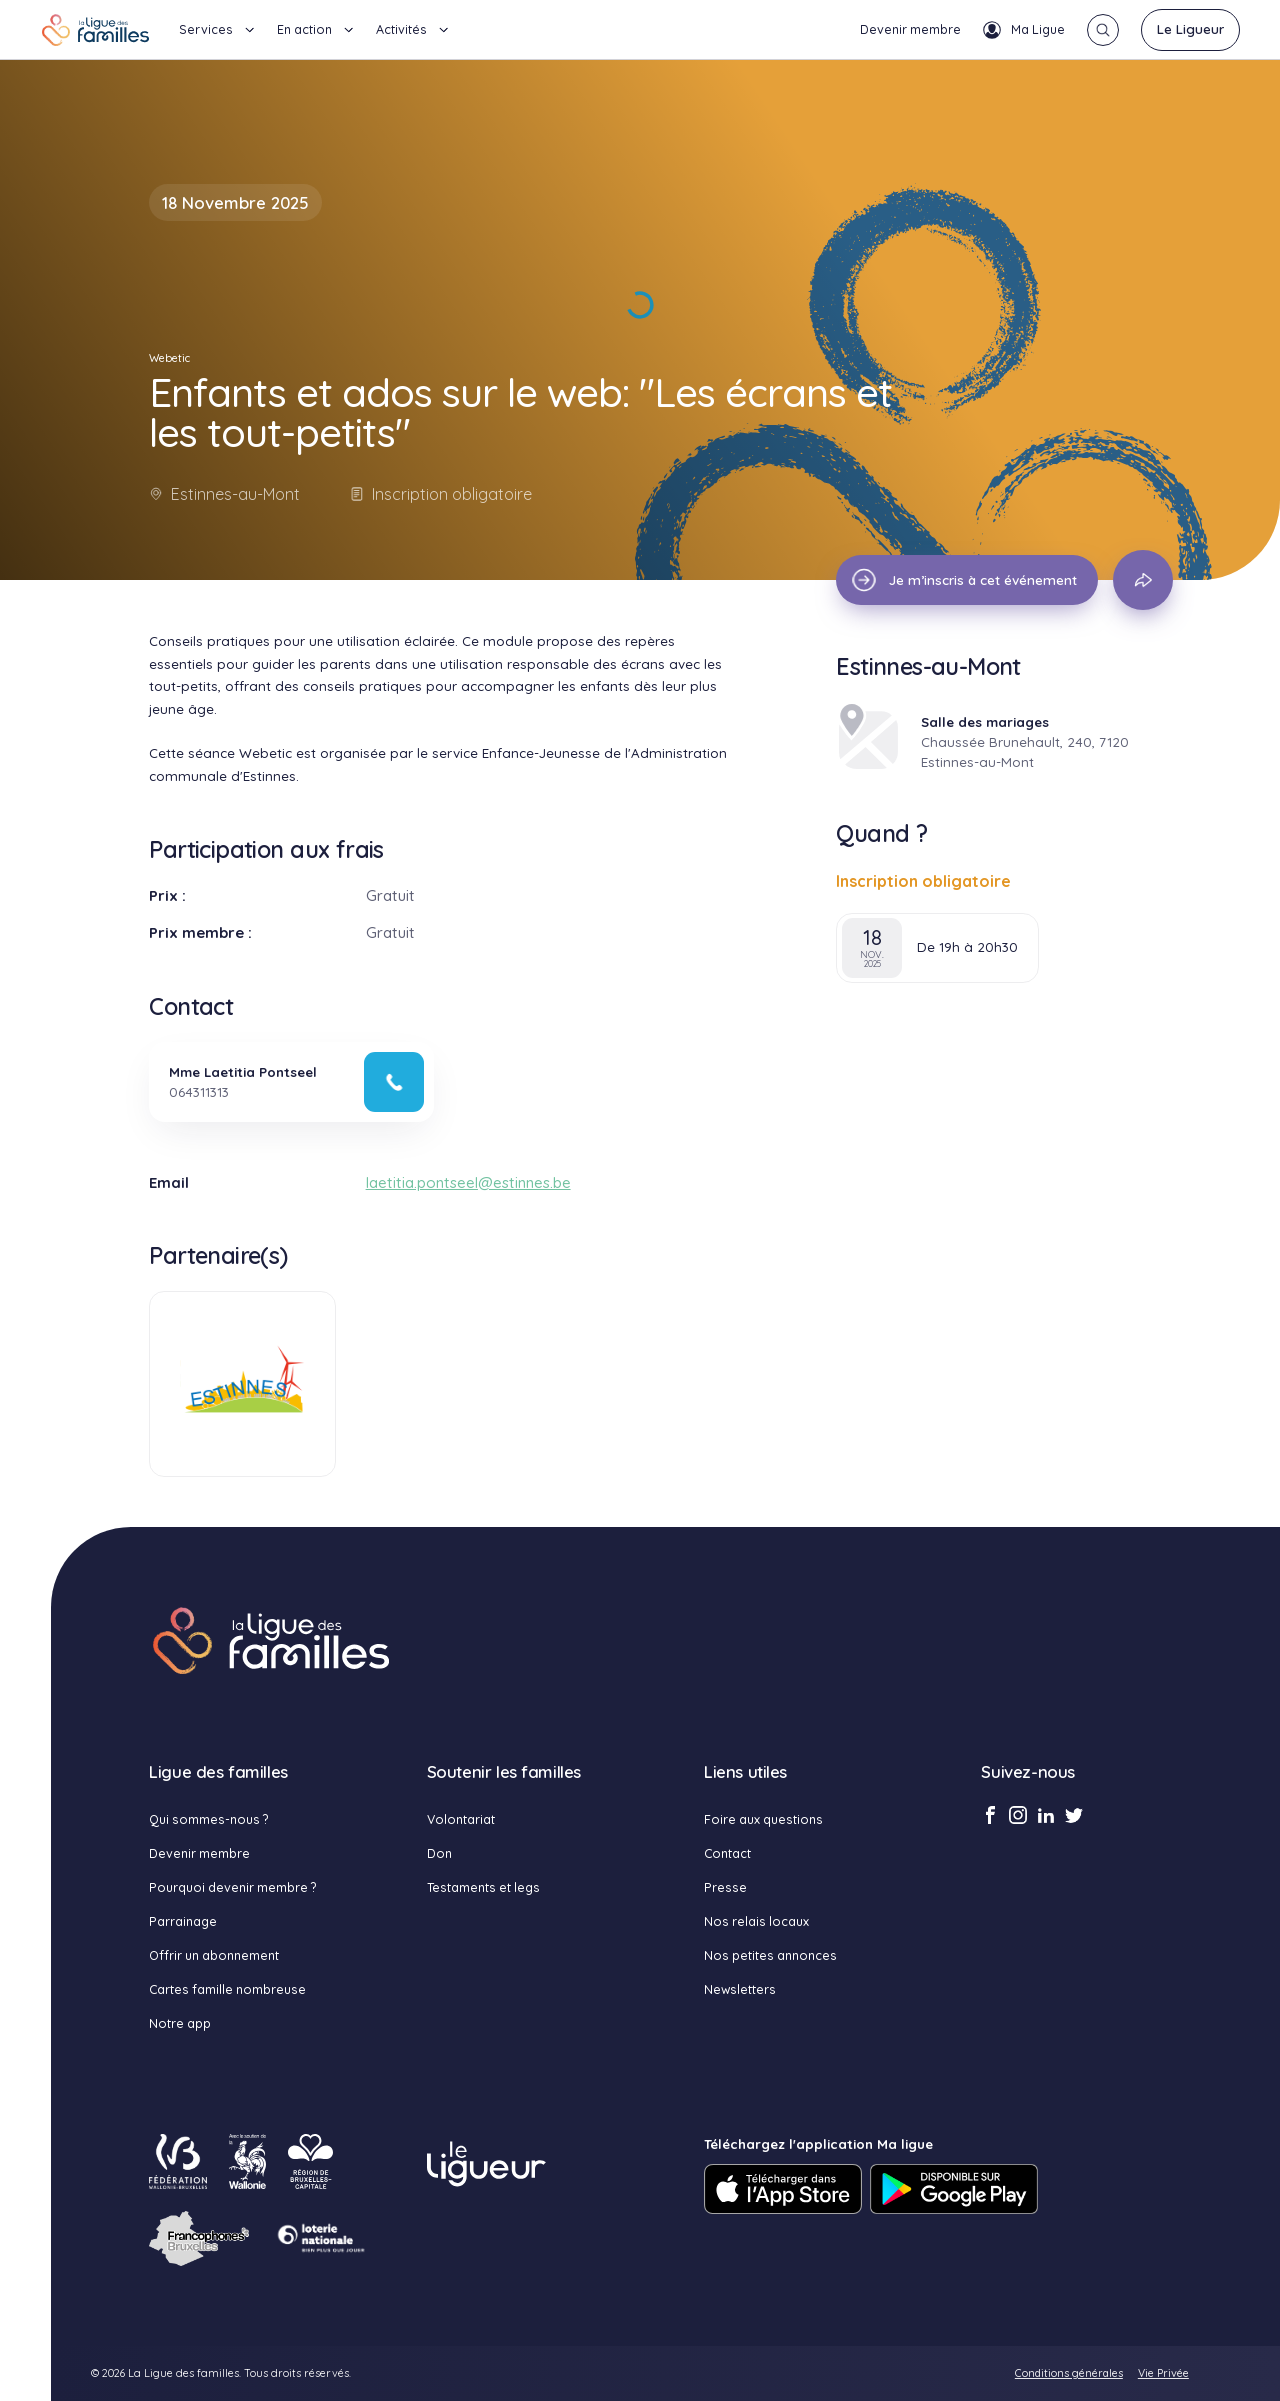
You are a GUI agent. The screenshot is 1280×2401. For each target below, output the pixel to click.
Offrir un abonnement (214, 1955)
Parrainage (183, 1921)
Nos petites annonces (770, 1955)
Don (439, 1853)
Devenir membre (910, 29)
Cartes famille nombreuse (227, 1989)
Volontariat (461, 1819)
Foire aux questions (763, 1819)
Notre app (180, 2023)
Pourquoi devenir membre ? (233, 1887)
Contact (727, 1853)
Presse (725, 1887)
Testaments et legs (483, 1887)
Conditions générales (1069, 2373)
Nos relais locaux (756, 1921)
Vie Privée (1163, 2373)
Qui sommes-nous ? (209, 1819)
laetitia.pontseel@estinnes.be (468, 1182)
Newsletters (740, 1989)
